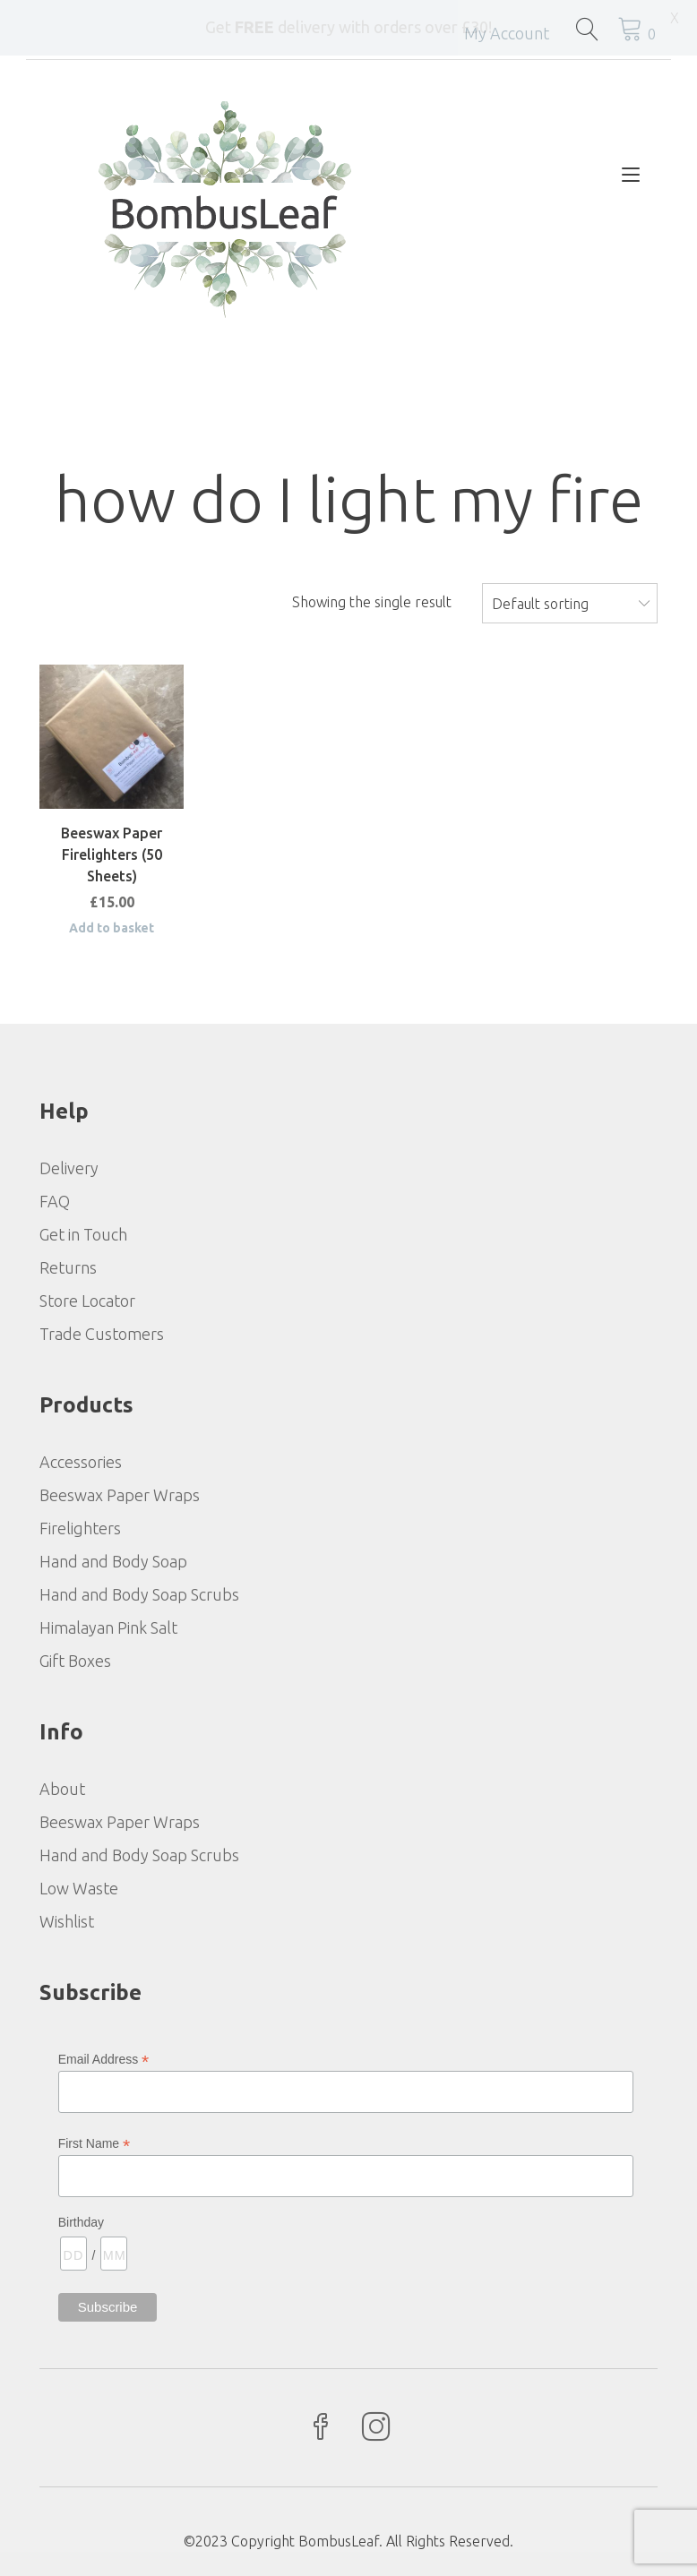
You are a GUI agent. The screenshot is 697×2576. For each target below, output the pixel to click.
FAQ (54, 1199)
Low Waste (78, 1886)
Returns (68, 1266)
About (62, 1787)
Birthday (81, 2220)
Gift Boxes (75, 1659)
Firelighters (80, 1526)
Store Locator (87, 1299)
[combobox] (570, 601)
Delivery (69, 1166)
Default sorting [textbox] (540, 602)
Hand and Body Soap (113, 1559)
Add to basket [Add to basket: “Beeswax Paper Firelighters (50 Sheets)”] (111, 926)
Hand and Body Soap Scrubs (139, 1592)
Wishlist (66, 1919)
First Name (94, 2142)
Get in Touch (83, 1232)
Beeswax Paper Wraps (119, 1493)
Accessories (80, 1460)
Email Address (104, 2057)
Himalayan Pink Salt (108, 1626)
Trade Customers (101, 1332)
